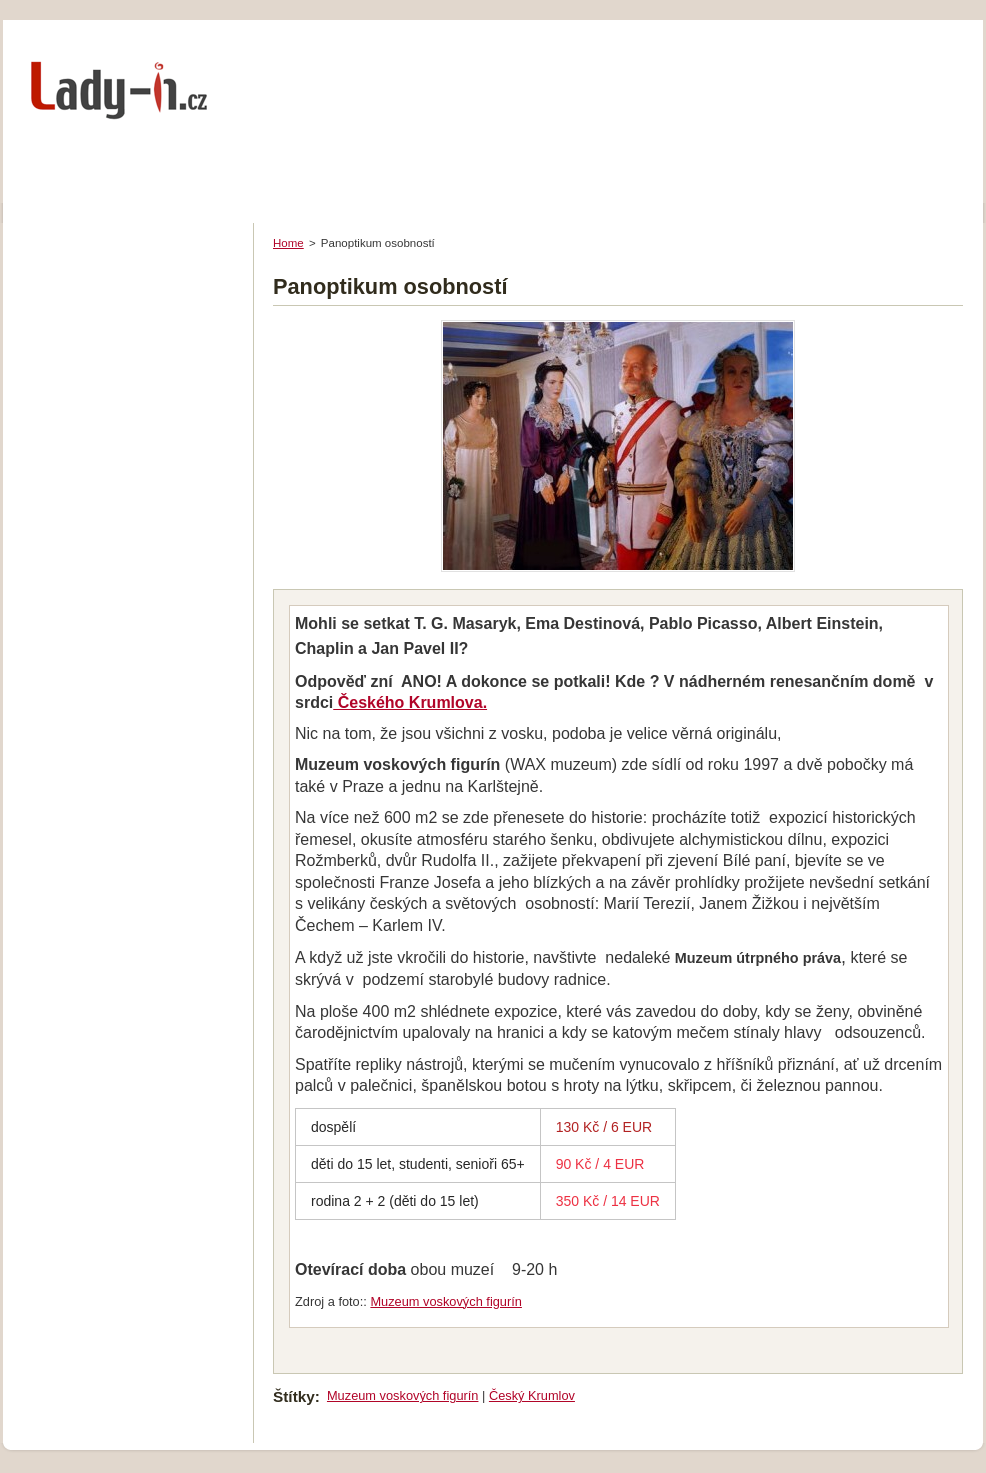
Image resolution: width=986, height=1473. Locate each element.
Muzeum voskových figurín (446, 1301)
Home (288, 243)
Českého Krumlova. (410, 702)
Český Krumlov (532, 1395)
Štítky (294, 1396)
